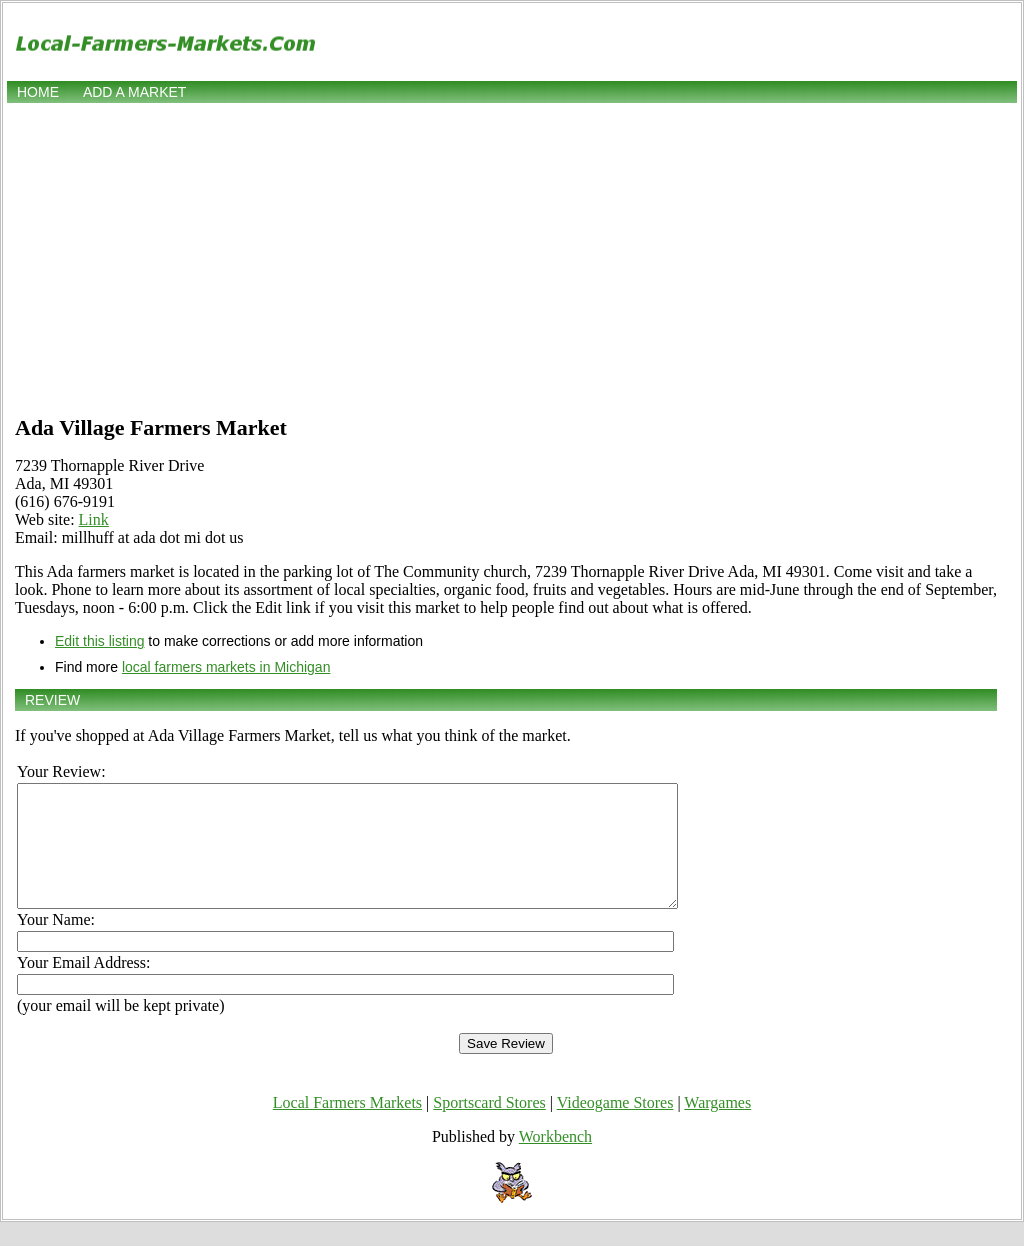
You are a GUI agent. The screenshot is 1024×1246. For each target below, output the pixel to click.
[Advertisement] (512, 257)
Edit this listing (99, 641)
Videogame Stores (615, 1126)
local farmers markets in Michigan (226, 667)
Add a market (134, 92)
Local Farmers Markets (347, 1126)
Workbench (555, 1160)
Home (38, 92)
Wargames (717, 1126)
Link (94, 519)
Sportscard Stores (489, 1126)
